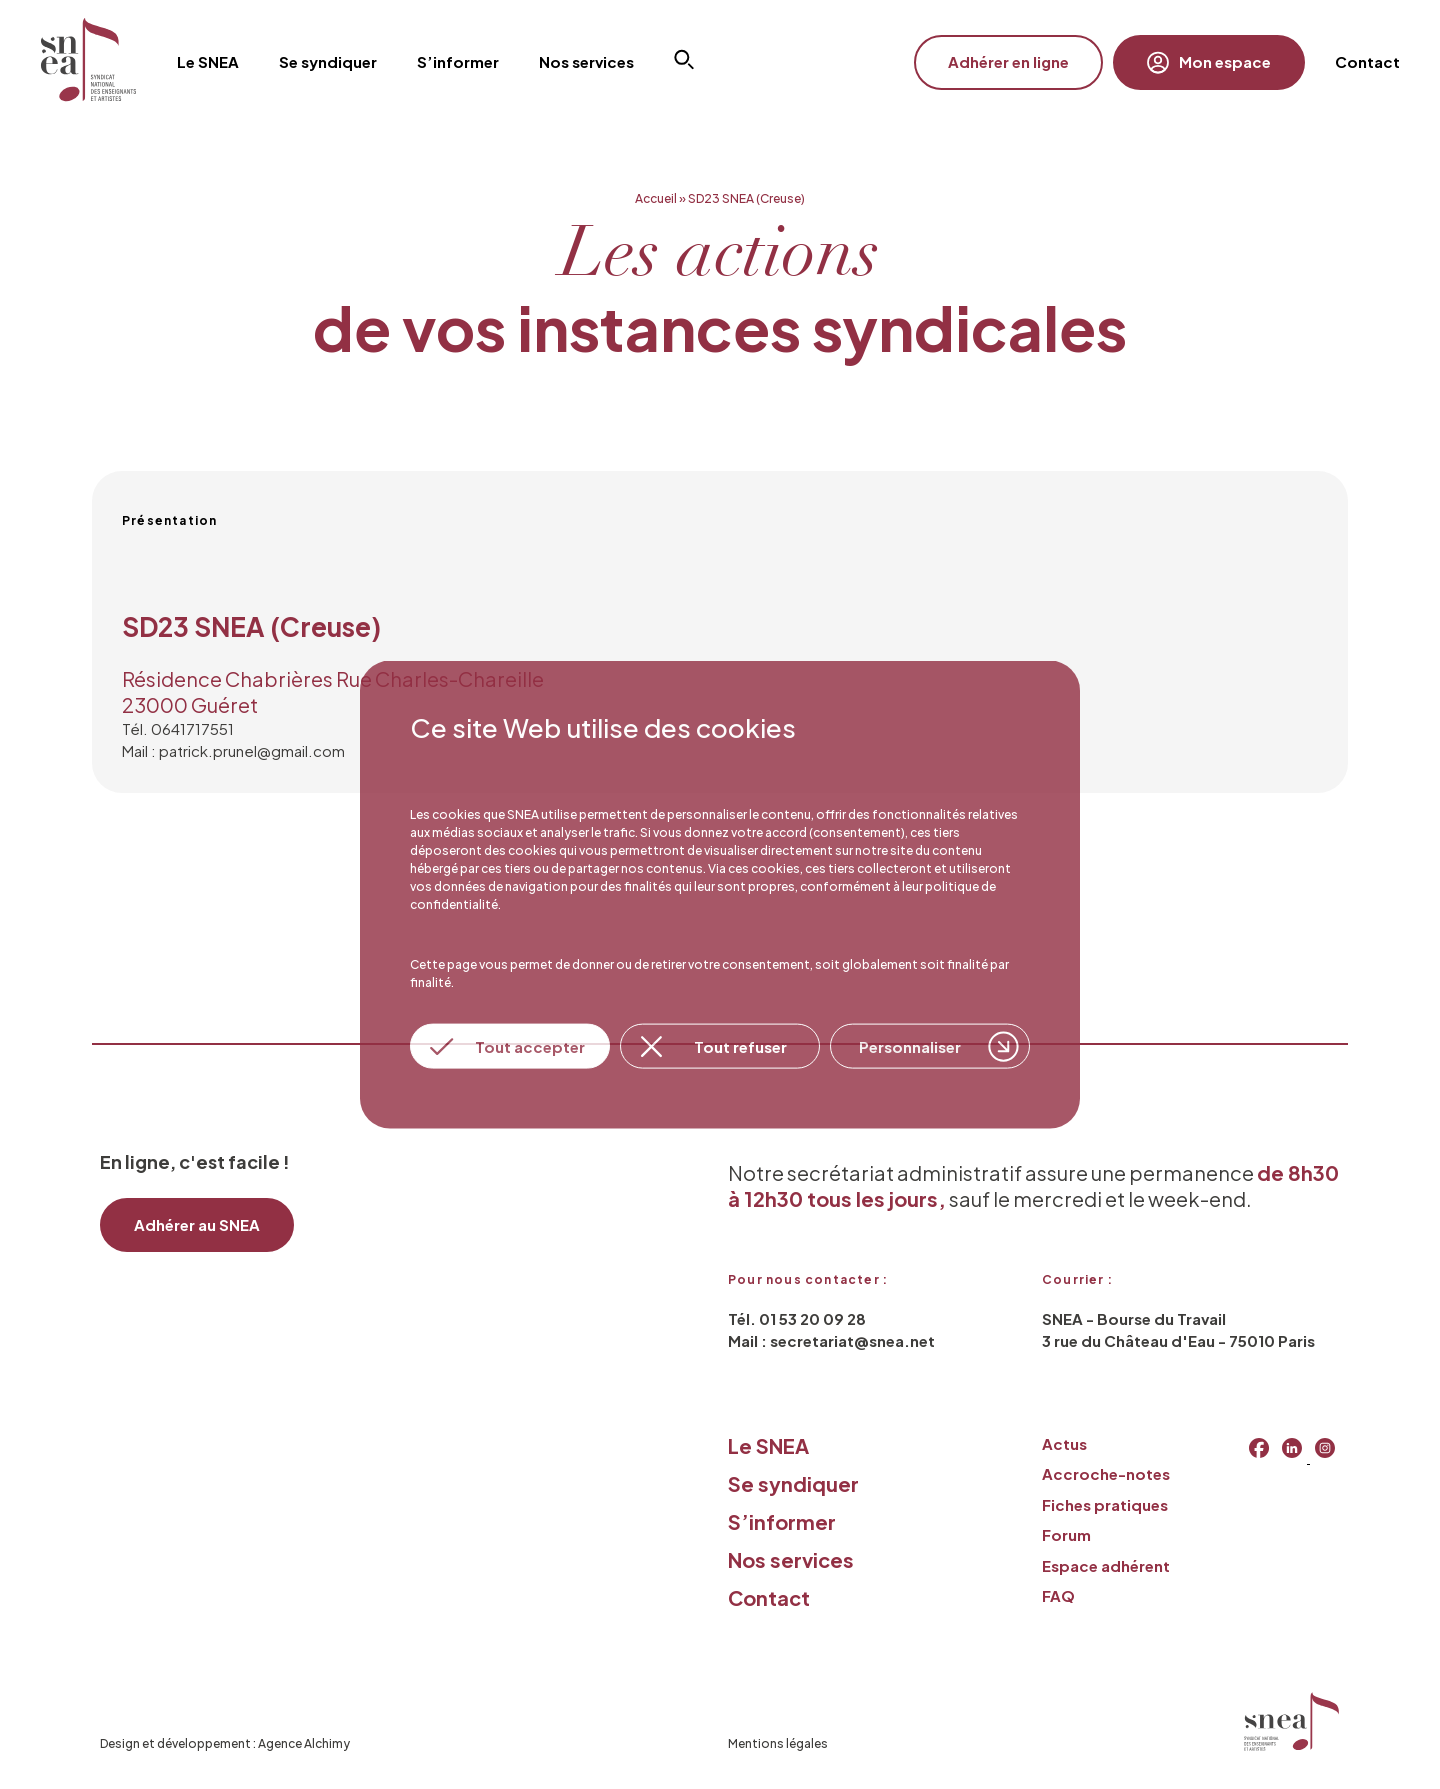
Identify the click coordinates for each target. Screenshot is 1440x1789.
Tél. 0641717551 (178, 728)
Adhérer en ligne (1008, 61)
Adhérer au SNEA (197, 1224)
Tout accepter (530, 1045)
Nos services (791, 1559)
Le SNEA (768, 1445)
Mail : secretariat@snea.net (831, 1340)
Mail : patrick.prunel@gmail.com (233, 750)
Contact (1367, 61)
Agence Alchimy (304, 1743)
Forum (1066, 1534)
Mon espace (1209, 62)
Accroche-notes (1106, 1473)
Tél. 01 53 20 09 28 (797, 1318)
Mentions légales (778, 1743)
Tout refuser (740, 1045)
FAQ (1058, 1595)
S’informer (782, 1521)
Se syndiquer (793, 1483)
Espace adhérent (1106, 1565)
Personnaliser (910, 1045)
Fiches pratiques (1105, 1504)
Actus (1064, 1443)
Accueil (656, 198)
